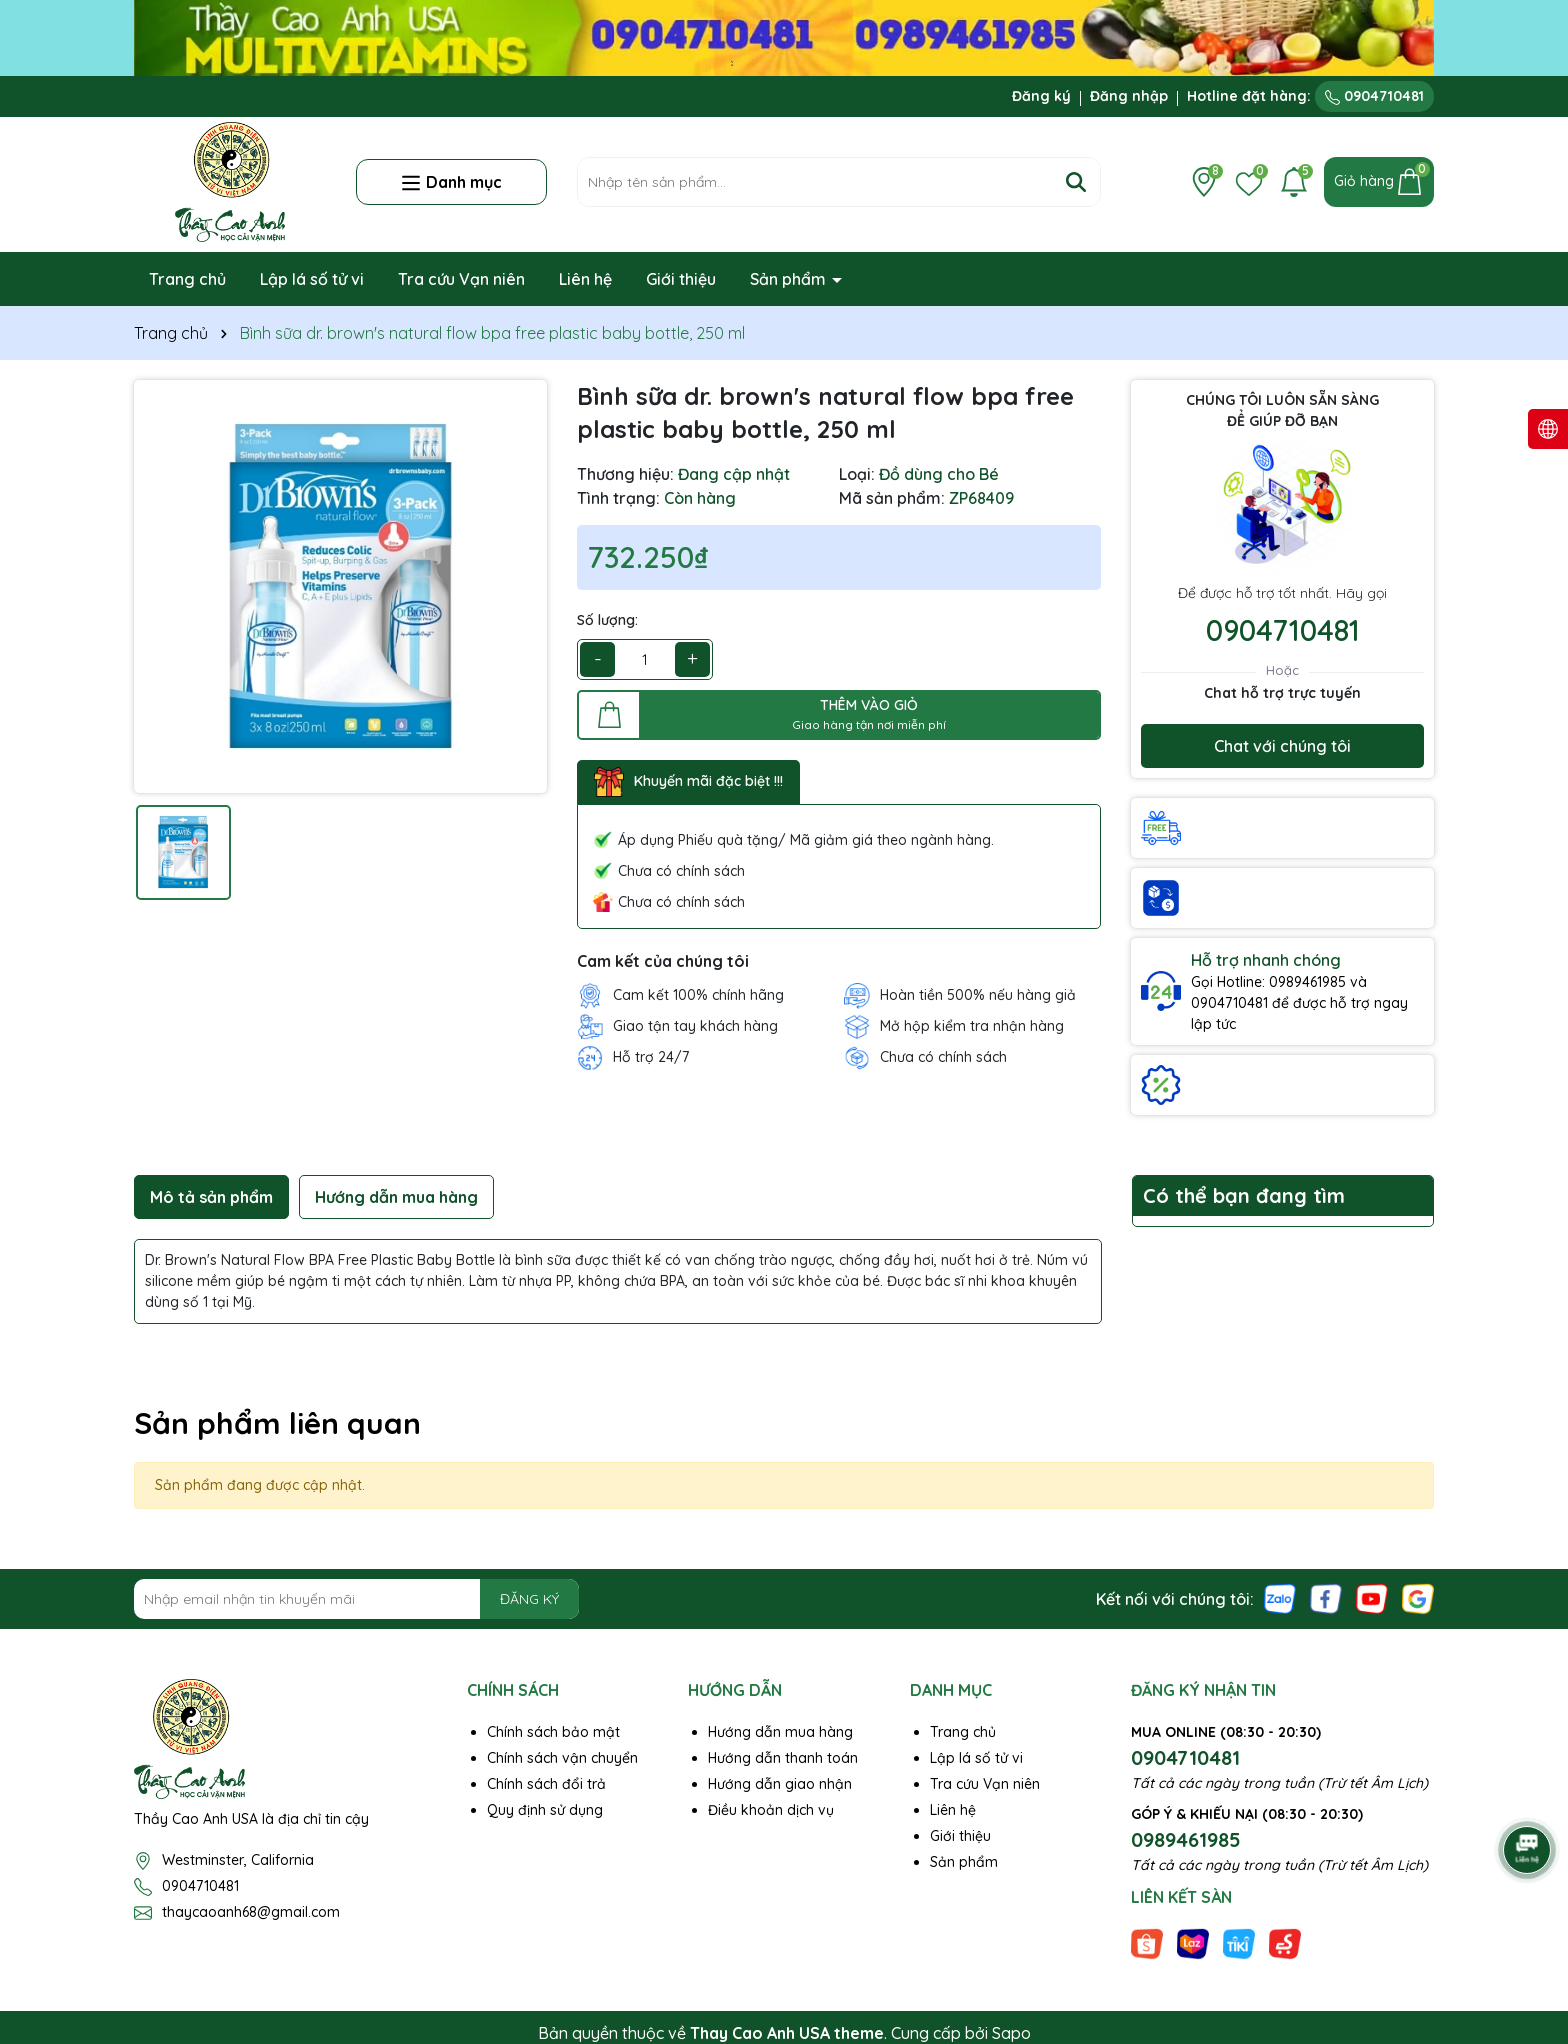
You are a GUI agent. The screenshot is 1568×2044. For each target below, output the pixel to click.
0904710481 (1374, 96)
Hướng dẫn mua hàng (780, 1732)
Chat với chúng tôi (1282, 746)
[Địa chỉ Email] (356, 1599)
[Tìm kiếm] (1076, 182)
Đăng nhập (1129, 96)
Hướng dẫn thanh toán (783, 1758)
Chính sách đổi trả (546, 1784)
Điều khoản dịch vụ (771, 1810)
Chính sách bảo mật (553, 1732)
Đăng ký (1041, 96)
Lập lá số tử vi (312, 279)
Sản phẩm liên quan (277, 1423)
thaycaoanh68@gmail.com (251, 1912)
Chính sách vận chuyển (562, 1758)
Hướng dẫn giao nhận (780, 1784)
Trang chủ (187, 279)
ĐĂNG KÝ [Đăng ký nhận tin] (529, 1599)
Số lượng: (607, 620)
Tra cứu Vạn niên (461, 279)
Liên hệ (585, 279)
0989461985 (1186, 1839)
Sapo (1011, 2033)
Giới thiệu (681, 279)
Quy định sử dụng (545, 1810)
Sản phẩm (790, 279)
